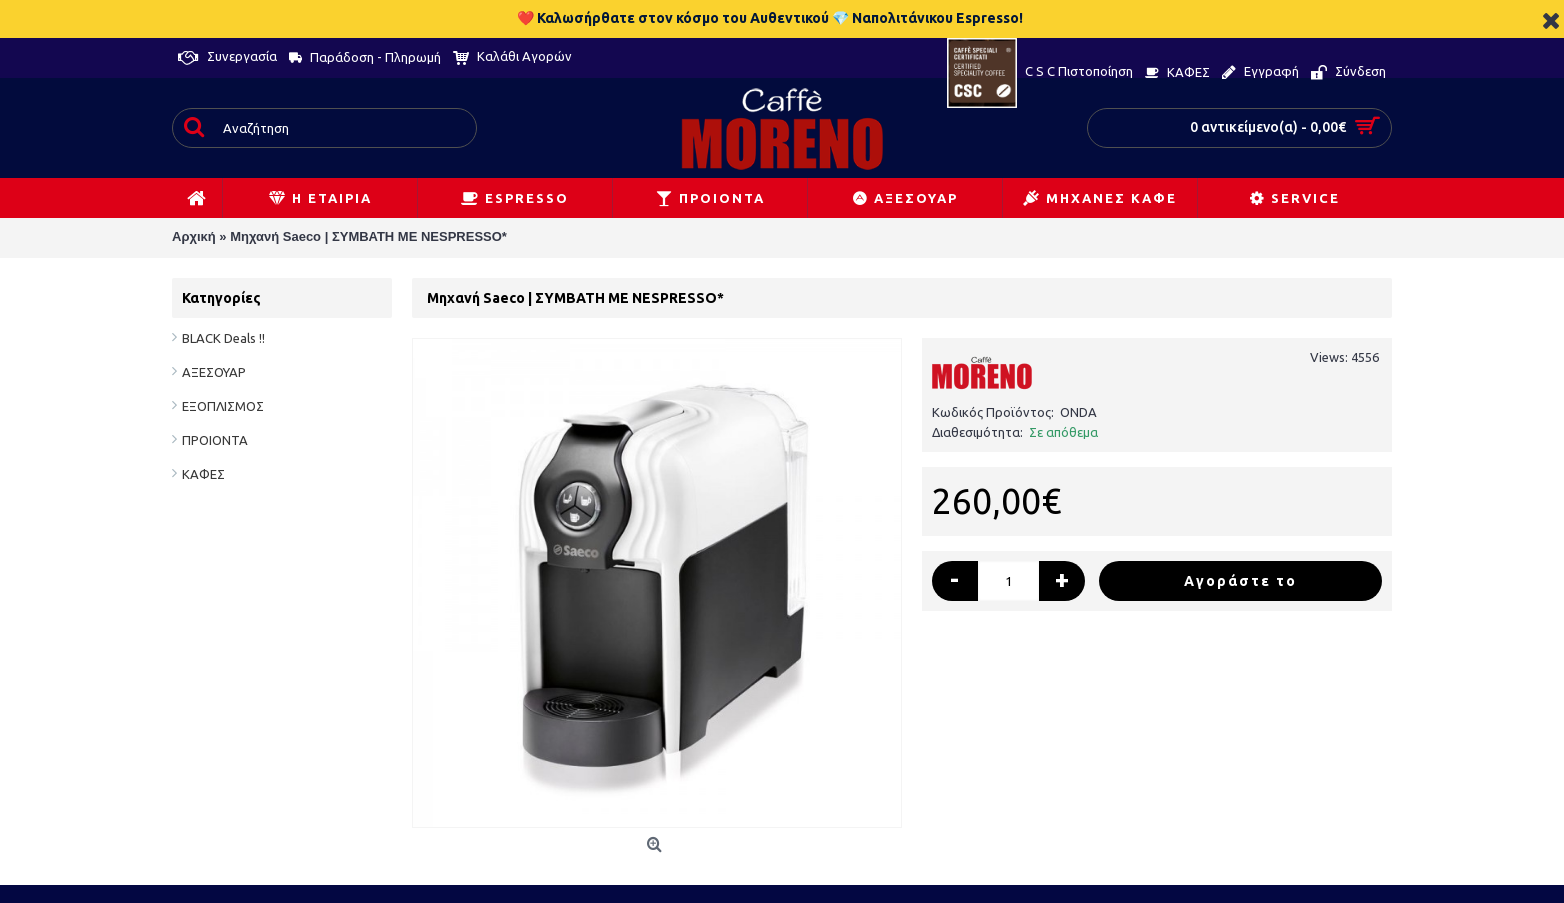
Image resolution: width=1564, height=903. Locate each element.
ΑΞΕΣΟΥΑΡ (214, 372)
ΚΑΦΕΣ (203, 474)
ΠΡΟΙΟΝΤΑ (215, 440)
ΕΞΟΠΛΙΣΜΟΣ (223, 406)
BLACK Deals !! (223, 338)
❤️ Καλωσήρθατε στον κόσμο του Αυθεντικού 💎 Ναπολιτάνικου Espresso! (770, 18)
